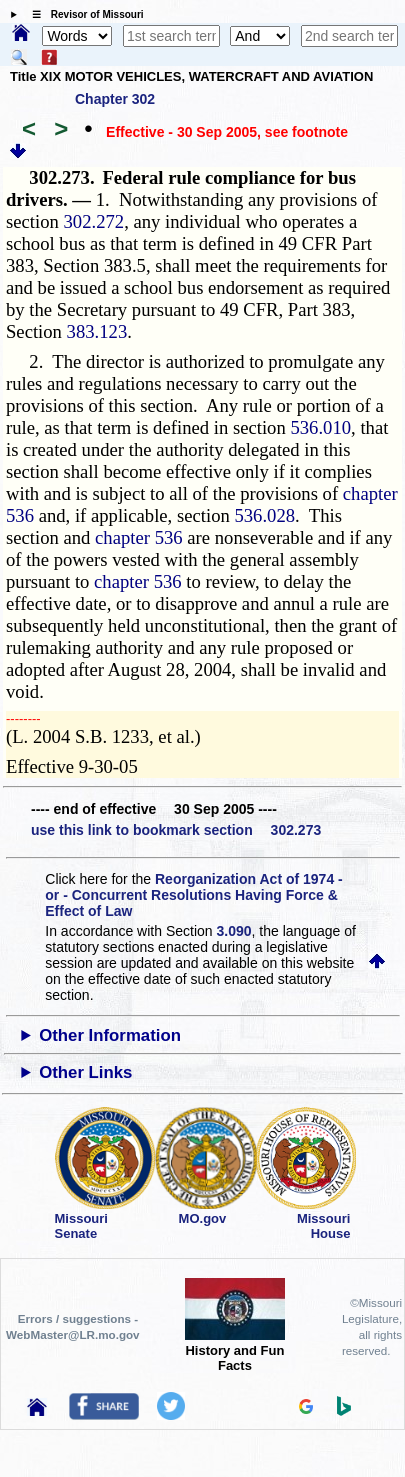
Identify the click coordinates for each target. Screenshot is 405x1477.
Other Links (85, 1072)
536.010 (320, 427)
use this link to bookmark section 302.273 (176, 830)
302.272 (94, 221)
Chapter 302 (115, 99)
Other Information (110, 1035)
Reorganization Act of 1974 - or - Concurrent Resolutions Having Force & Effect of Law (193, 895)
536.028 (264, 515)
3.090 (234, 931)
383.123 (97, 331)
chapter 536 (139, 537)
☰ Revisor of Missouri (83, 14)
